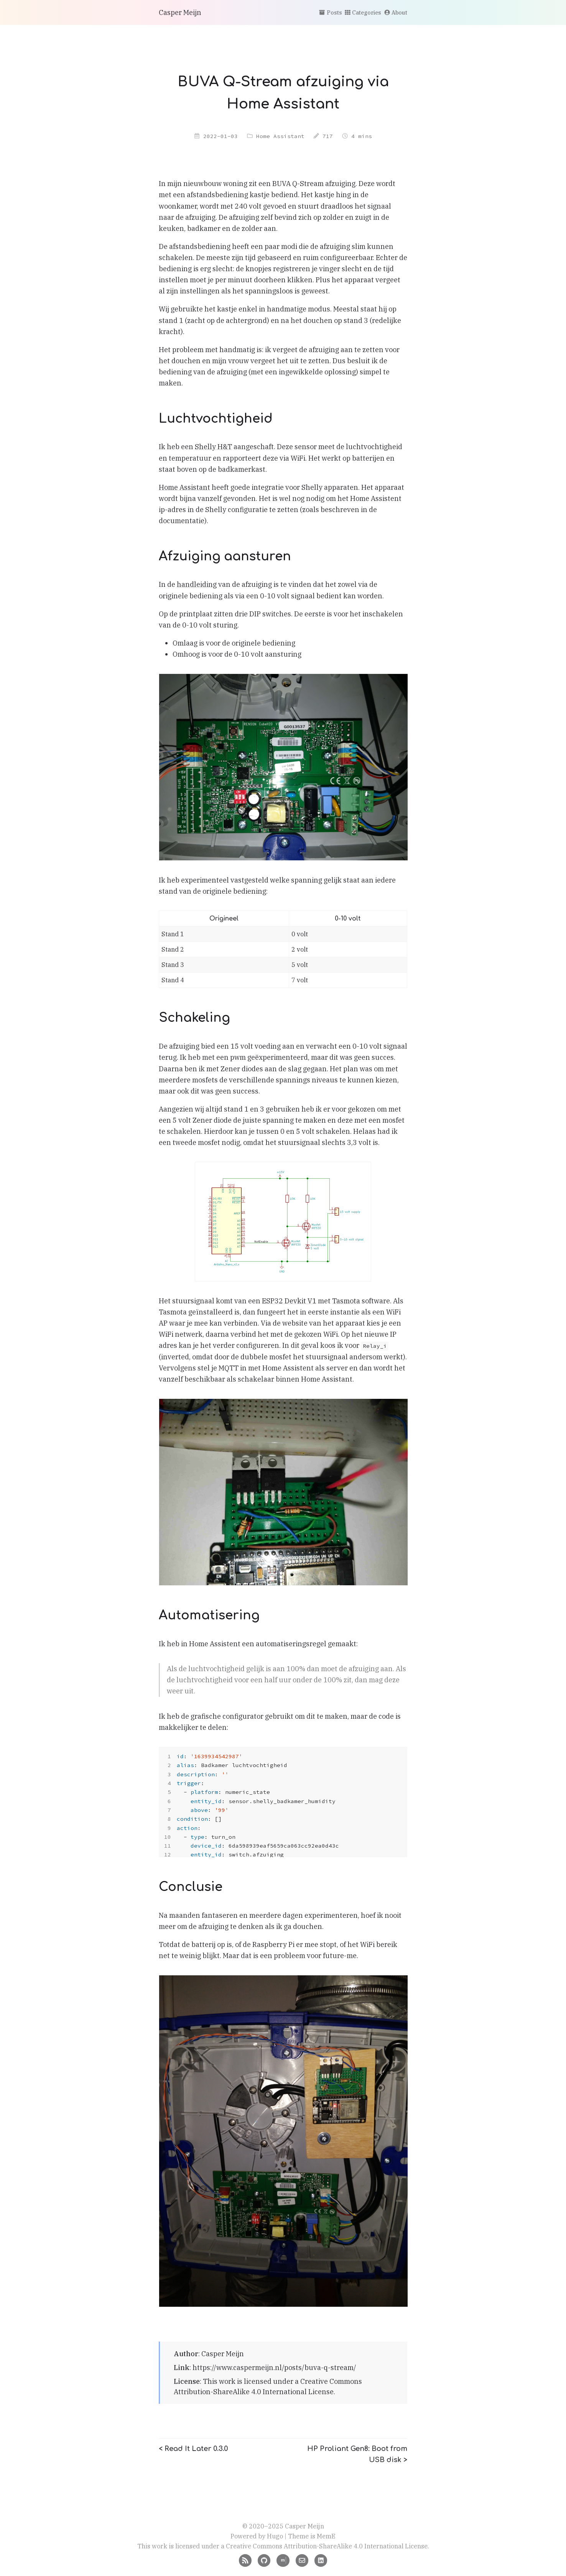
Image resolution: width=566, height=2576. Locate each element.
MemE (326, 2536)
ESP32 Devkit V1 (289, 1300)
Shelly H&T (213, 446)
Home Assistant (280, 136)
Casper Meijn (180, 12)
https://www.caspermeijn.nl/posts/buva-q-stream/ (274, 2367)
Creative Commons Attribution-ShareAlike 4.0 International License (327, 2546)
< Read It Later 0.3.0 (193, 2448)
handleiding (197, 584)
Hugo (275, 2536)
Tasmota (346, 1300)
